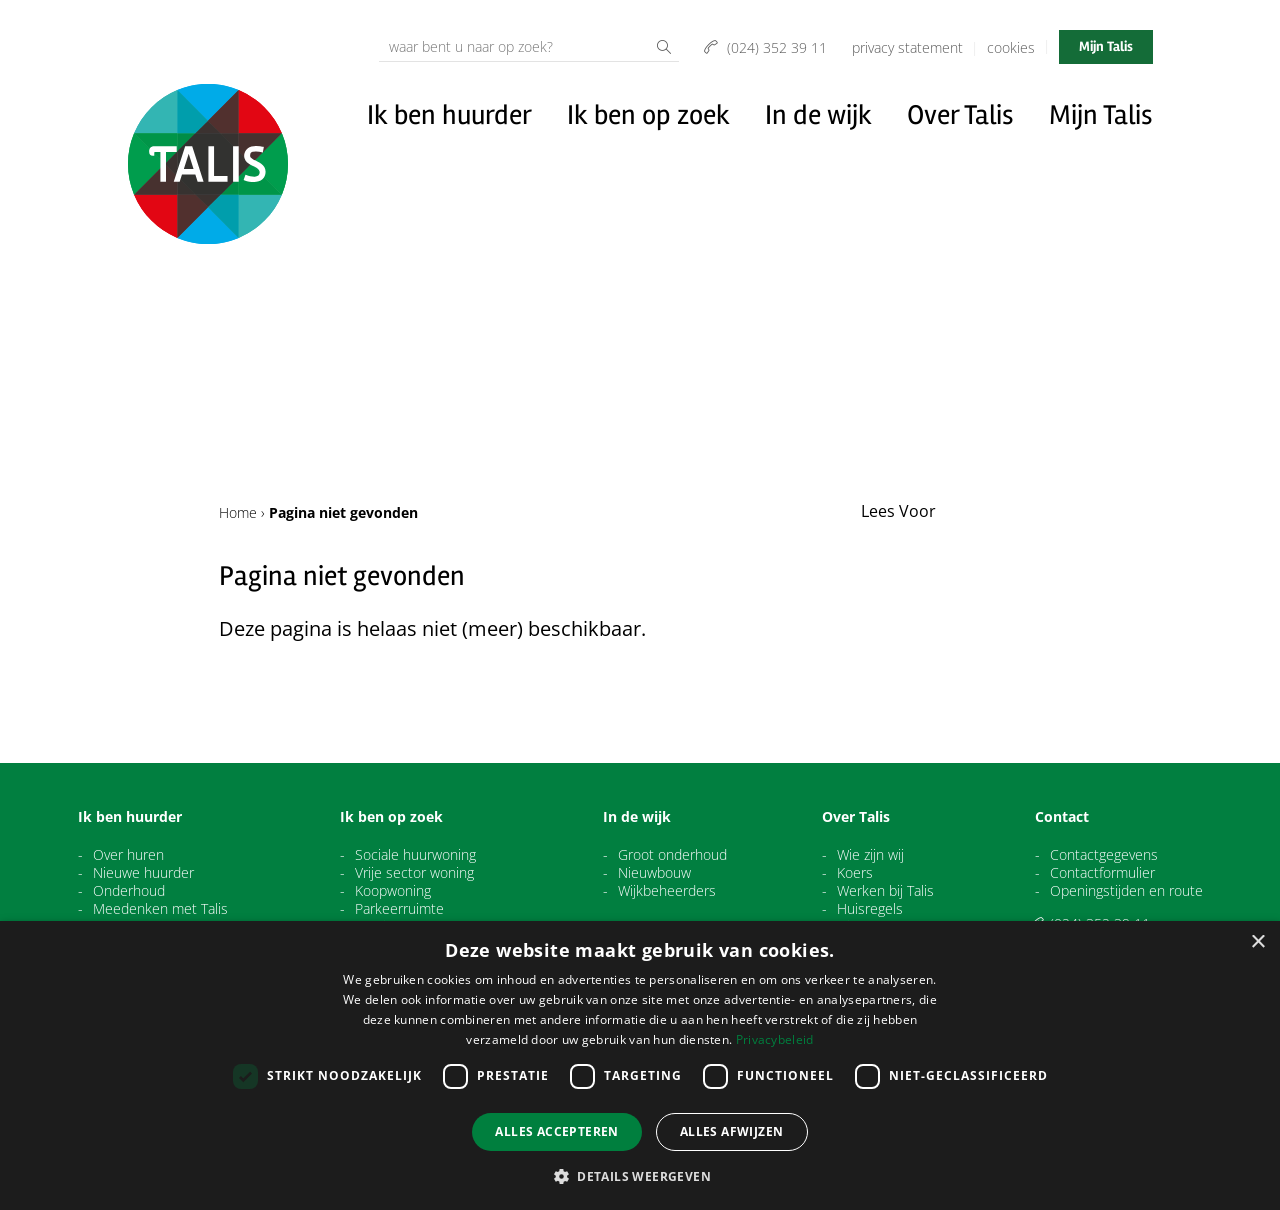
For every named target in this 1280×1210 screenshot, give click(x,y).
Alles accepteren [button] (556, 1131)
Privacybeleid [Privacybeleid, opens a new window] (775, 1039)
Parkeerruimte (399, 909)
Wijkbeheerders (667, 891)
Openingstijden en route (1126, 891)
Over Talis (960, 115)
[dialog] (640, 1065)
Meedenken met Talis (160, 909)
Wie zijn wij (870, 855)
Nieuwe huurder (143, 873)
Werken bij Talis (885, 891)
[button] (640, 1176)
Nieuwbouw (654, 873)
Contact (1062, 817)
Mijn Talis (1106, 46)
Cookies (1011, 47)
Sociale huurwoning (415, 855)
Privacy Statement (907, 47)
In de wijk (818, 115)
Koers (855, 873)
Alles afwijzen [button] (732, 1131)
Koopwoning (393, 891)
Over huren (128, 855)
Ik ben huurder (449, 115)
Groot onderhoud (672, 855)
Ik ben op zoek (648, 115)
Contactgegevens (1104, 855)
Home (238, 512)
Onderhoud (129, 891)
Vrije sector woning (414, 873)
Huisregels (870, 909)
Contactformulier (1102, 873)
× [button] (1257, 942)
